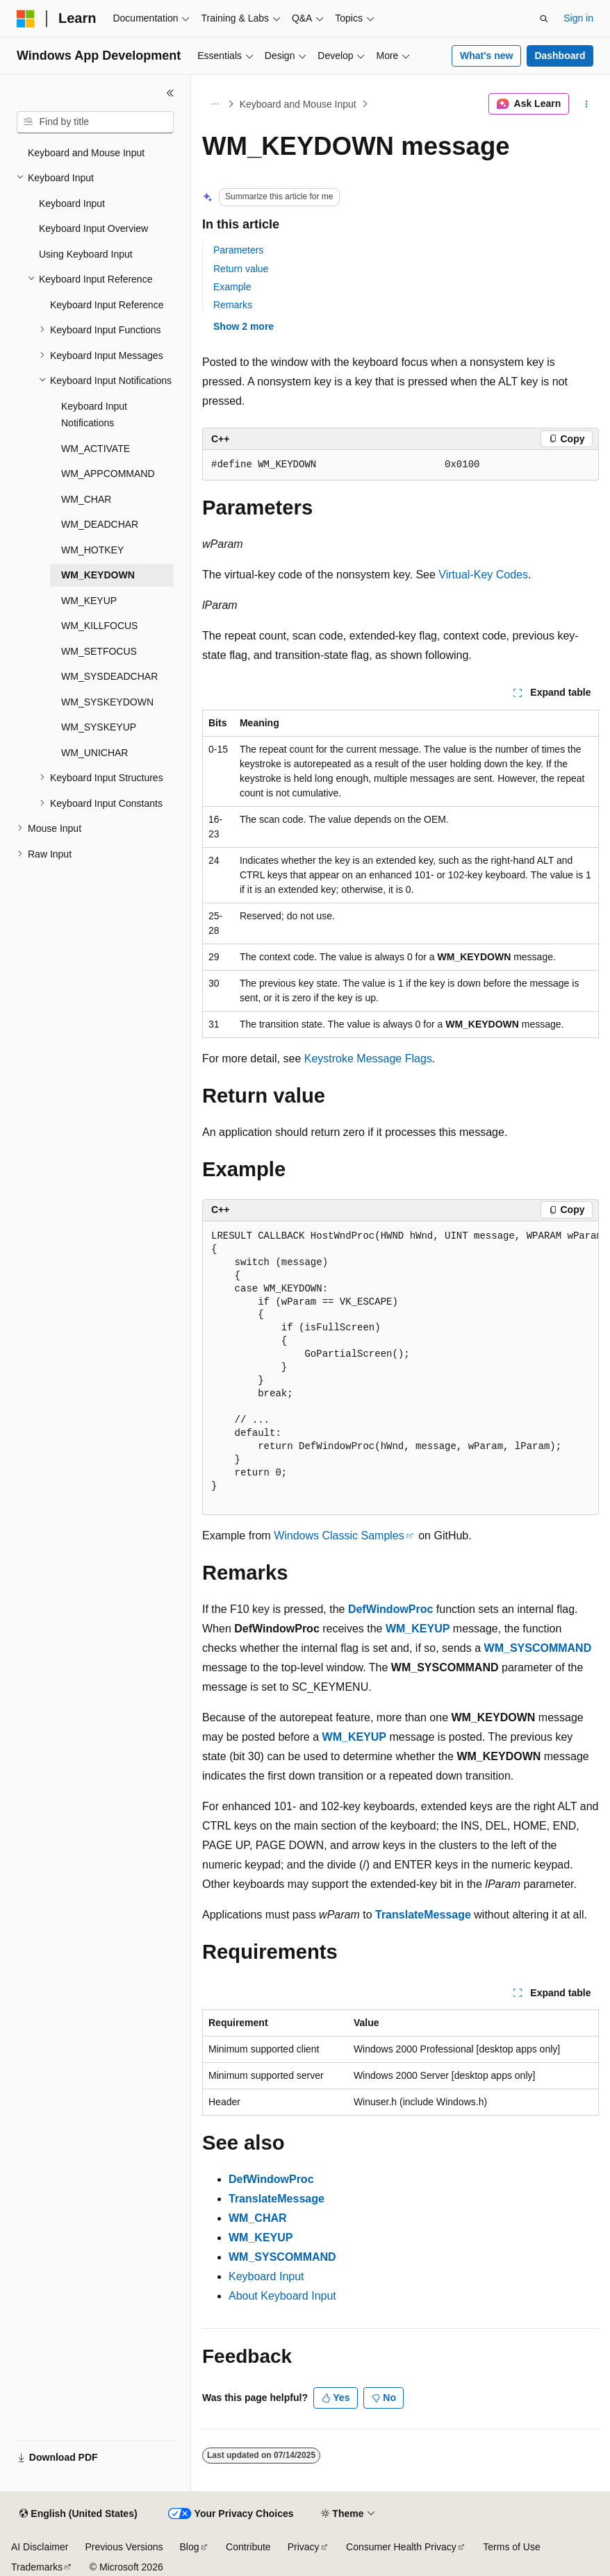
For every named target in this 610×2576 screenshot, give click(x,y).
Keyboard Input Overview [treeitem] (93, 228)
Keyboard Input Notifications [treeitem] (94, 415)
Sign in (578, 18)
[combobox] (95, 122)
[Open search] (544, 18)
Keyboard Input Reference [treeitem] (106, 304)
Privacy (304, 2546)
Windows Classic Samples (339, 1535)
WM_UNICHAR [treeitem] (94, 752)
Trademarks (37, 2567)
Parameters (238, 250)
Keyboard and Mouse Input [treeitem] (86, 152)
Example (232, 286)
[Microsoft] (26, 19)
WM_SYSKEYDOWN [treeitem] (107, 702)
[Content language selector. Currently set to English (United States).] (78, 2514)
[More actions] (587, 104)
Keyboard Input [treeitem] (72, 203)
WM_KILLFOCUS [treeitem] (99, 625)
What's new (486, 55)
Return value (240, 268)
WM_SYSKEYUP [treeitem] (98, 727)
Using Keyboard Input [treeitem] (86, 254)
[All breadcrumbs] (214, 104)
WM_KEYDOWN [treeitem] (98, 574)
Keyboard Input (266, 2276)
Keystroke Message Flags (368, 1058)
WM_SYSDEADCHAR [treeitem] (109, 676)
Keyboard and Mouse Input (298, 104)
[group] (400, 1368)
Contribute (248, 2546)
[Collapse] (170, 93)
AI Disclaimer (39, 2546)
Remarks (232, 304)
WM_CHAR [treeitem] (86, 499)
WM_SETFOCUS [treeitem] (99, 651)
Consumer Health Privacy (401, 2546)
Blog (189, 2546)
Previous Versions (124, 2546)
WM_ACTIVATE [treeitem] (95, 448)
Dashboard (559, 55)
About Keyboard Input (282, 2296)
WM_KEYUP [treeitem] (89, 600)
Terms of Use (511, 2546)
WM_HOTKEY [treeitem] (92, 549)
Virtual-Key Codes (483, 574)
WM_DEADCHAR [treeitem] (99, 524)
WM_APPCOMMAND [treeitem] (108, 473)
